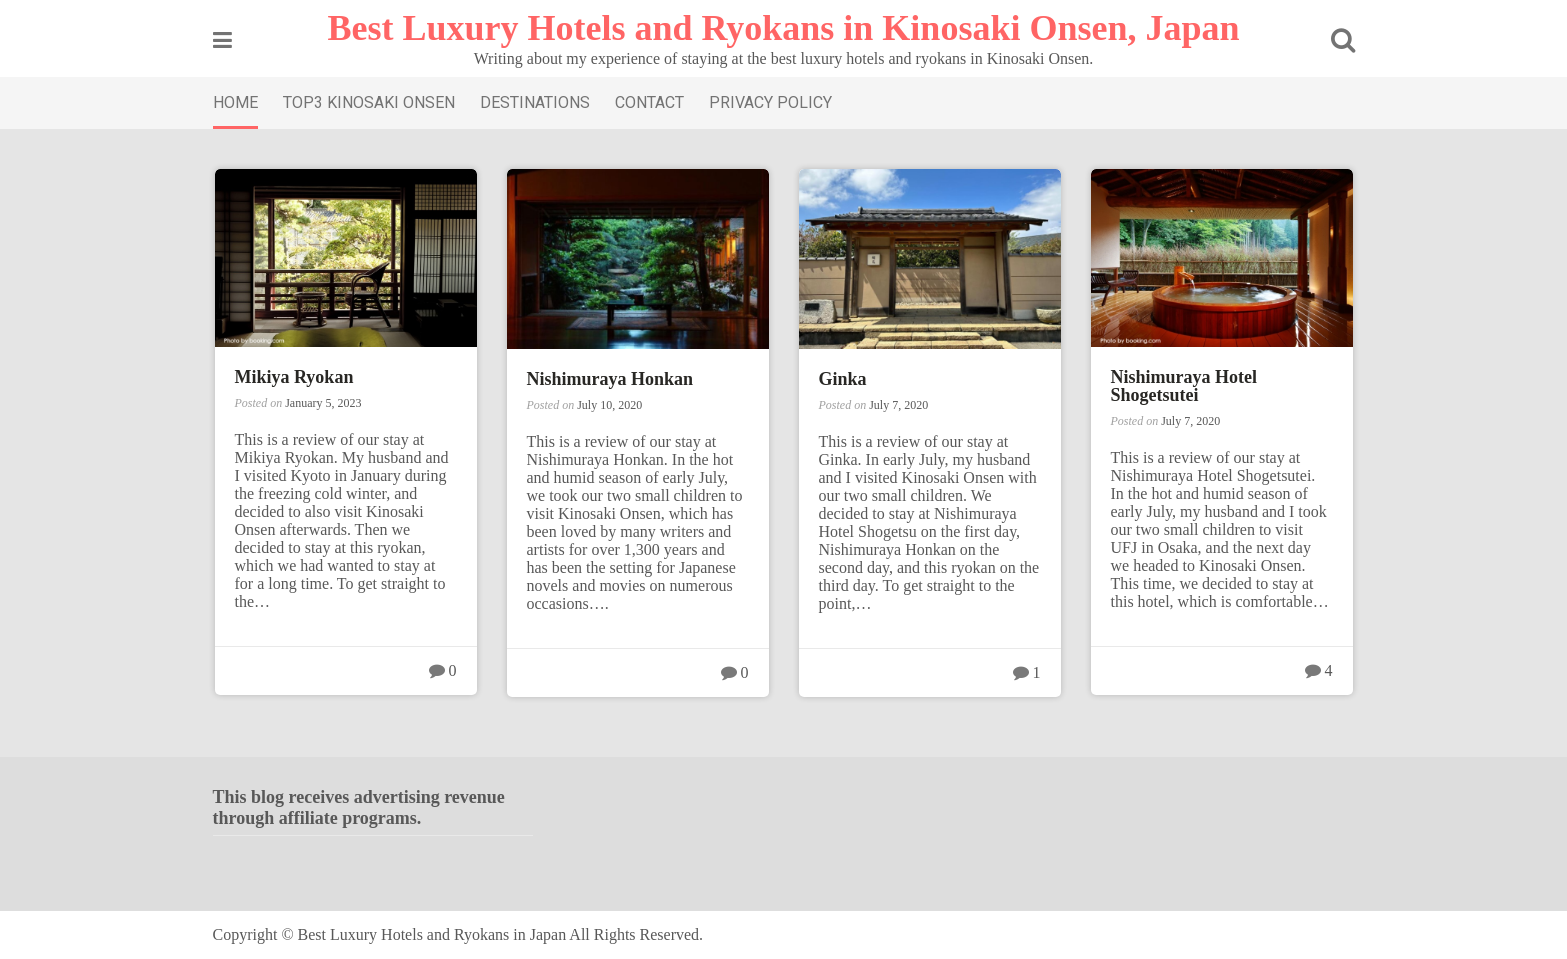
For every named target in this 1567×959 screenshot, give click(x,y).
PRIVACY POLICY (770, 102)
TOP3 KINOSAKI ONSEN (369, 102)
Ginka (843, 379)
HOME (235, 102)
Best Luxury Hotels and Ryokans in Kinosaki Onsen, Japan (784, 28)
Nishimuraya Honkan (610, 379)
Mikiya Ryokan (294, 377)
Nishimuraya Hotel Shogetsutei (1184, 386)
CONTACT (649, 102)
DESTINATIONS (535, 102)
